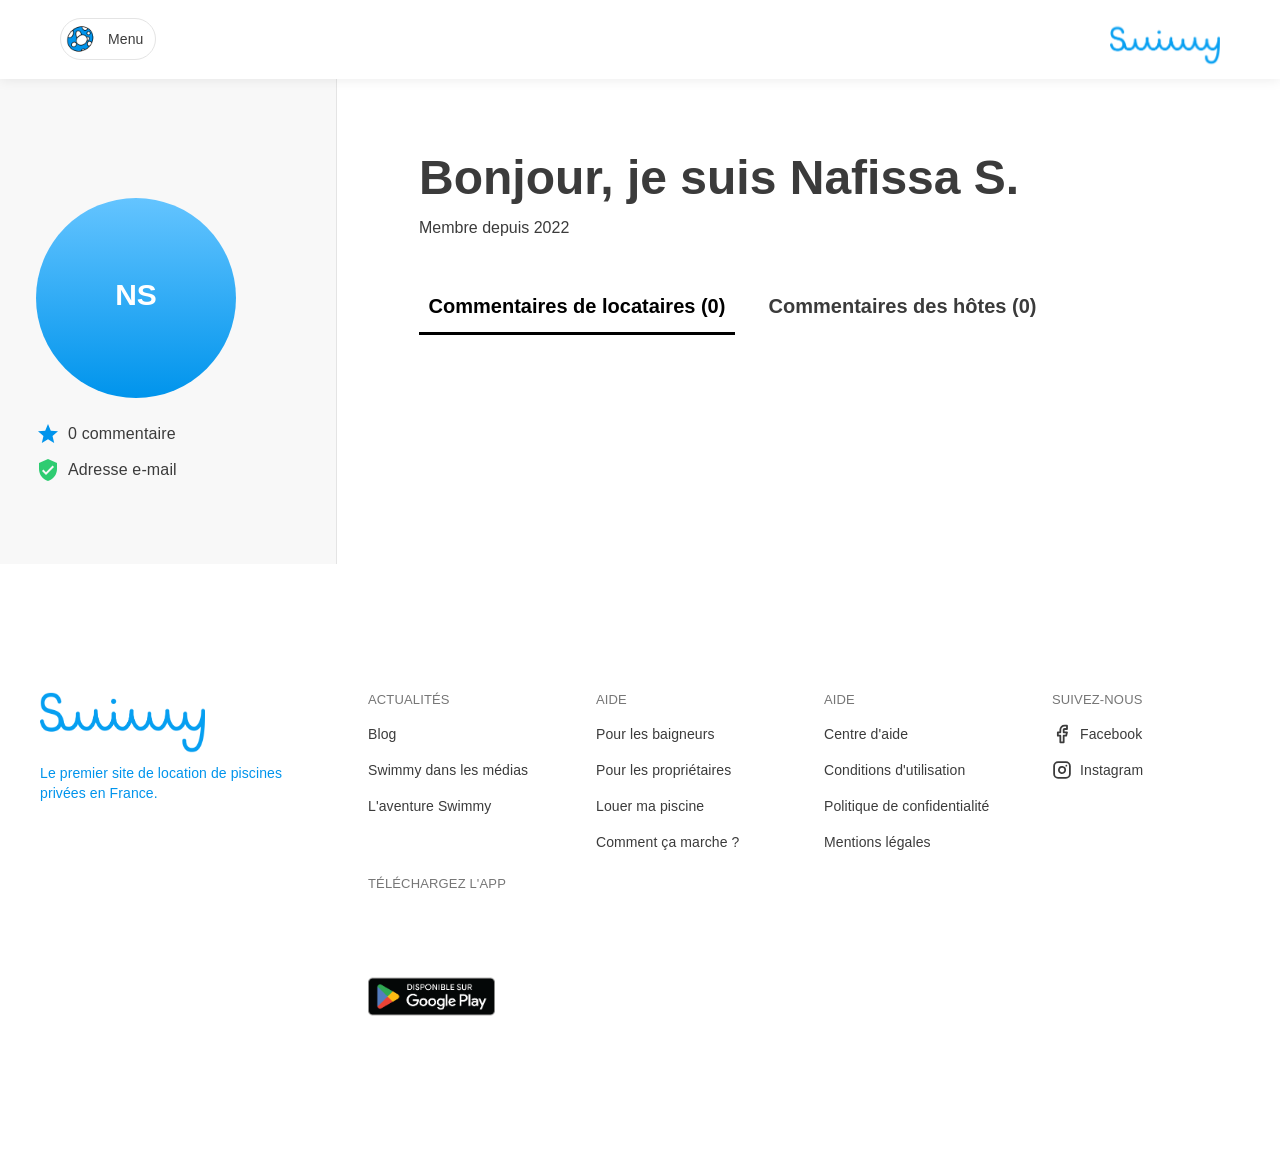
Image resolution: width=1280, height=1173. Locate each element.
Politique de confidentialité (906, 806)
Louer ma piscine (650, 806)
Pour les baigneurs (655, 734)
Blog (382, 734)
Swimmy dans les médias (448, 770)
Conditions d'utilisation (894, 770)
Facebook (1097, 734)
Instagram (1097, 770)
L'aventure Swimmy (429, 806)
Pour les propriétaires (663, 770)
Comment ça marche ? (668, 842)
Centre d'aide (866, 734)
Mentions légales (877, 842)
